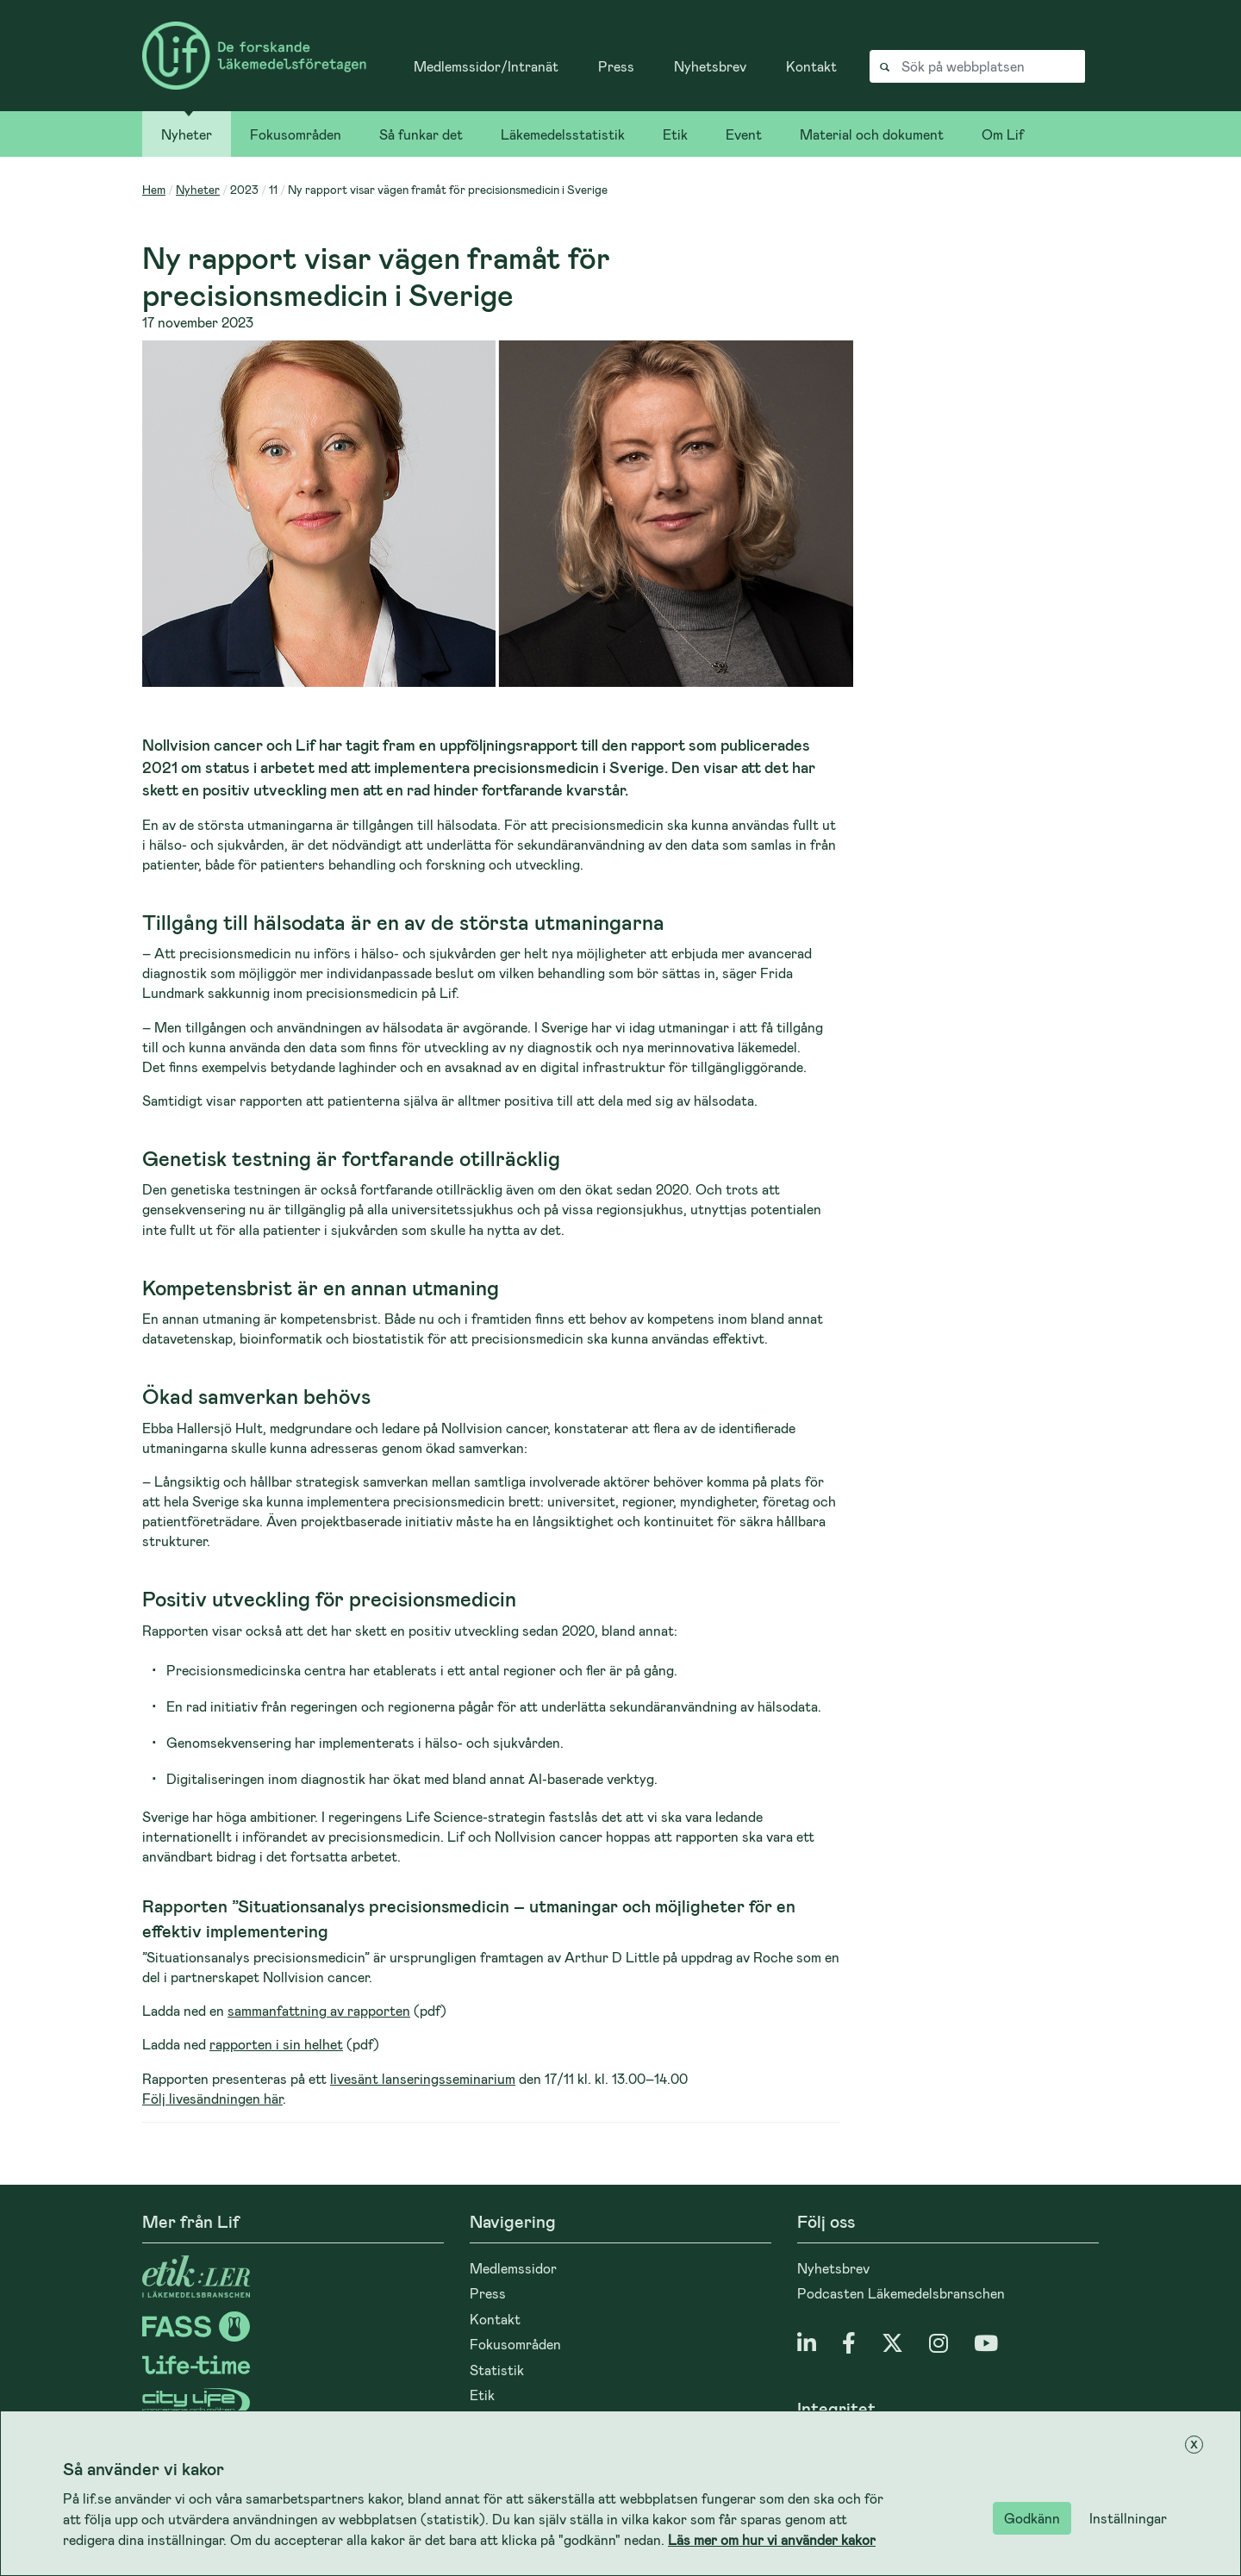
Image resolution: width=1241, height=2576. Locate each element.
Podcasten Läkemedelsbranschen (901, 2293)
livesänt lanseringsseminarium (422, 2078)
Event (744, 134)
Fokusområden (295, 134)
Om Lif (1003, 134)
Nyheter (186, 134)
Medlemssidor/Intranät (486, 66)
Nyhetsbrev (710, 66)
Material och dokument (872, 134)
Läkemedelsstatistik (563, 134)
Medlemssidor (513, 2268)
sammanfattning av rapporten (319, 2010)
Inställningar (1128, 2518)
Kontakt (811, 66)
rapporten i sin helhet (276, 2044)
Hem (153, 189)
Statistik (497, 2369)
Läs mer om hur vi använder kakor (772, 2539)
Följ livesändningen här (212, 2098)
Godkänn (1032, 2518)
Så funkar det (421, 134)
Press (616, 66)
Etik (675, 134)
